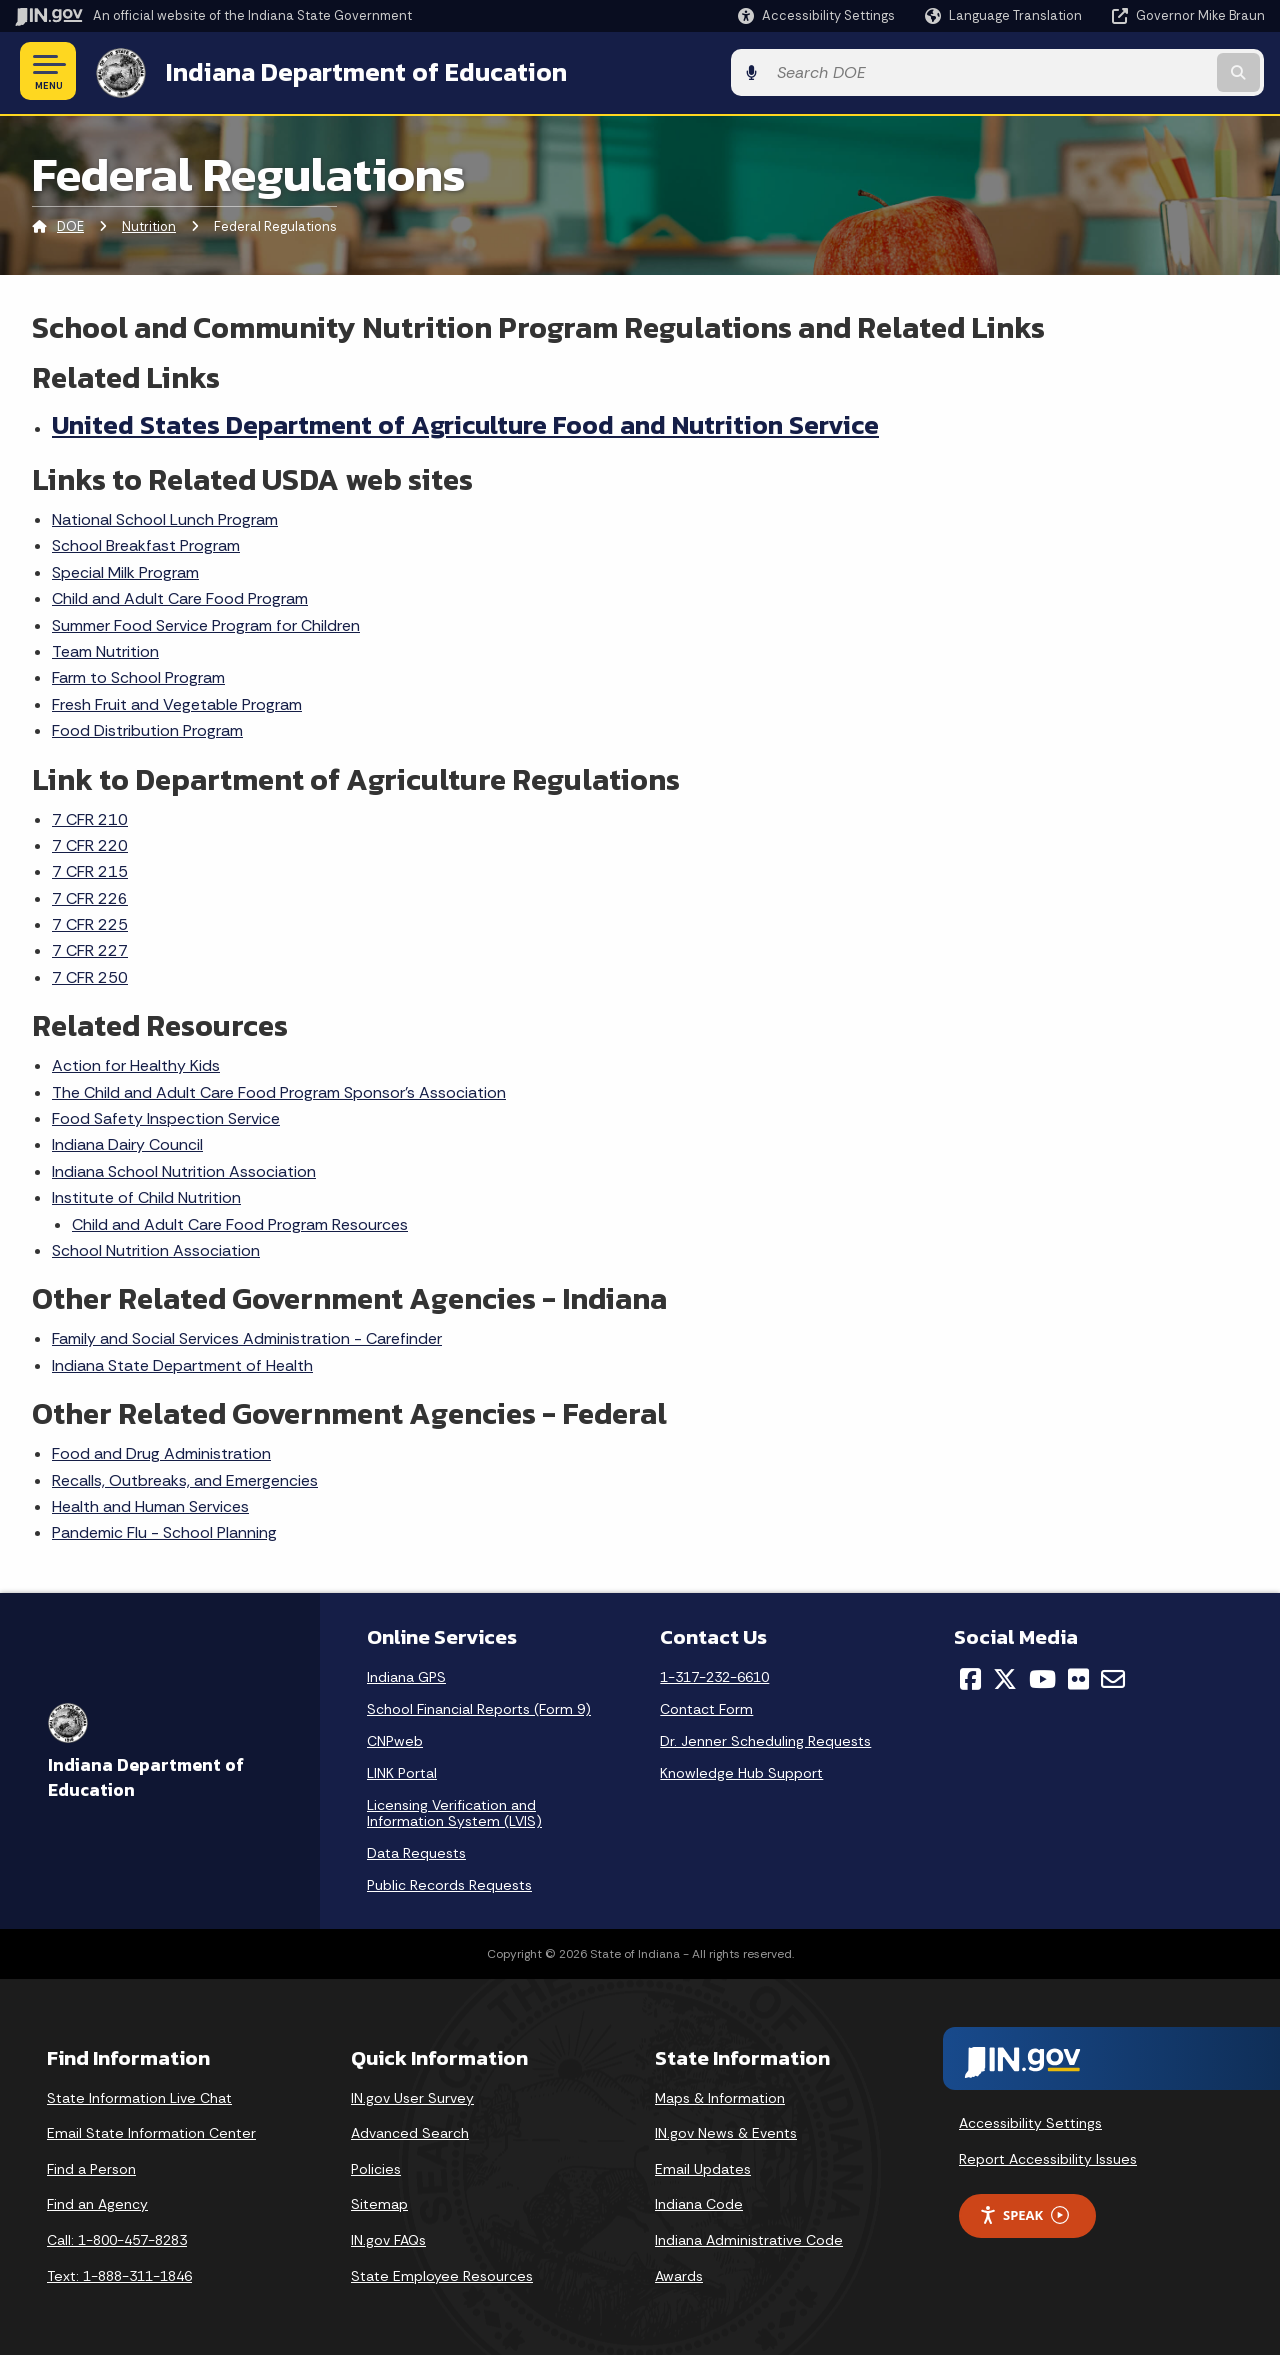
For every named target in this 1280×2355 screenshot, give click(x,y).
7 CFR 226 (90, 895)
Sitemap (379, 2202)
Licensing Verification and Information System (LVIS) (454, 1810)
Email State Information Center (151, 2131)
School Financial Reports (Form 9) (479, 1706)
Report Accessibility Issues (1048, 2156)
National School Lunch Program (165, 516)
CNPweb (395, 1738)
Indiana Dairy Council (127, 1142)
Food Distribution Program (147, 728)
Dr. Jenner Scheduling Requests (765, 1738)
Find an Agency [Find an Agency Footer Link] (97, 2202)
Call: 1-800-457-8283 (117, 2237)
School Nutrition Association (156, 1247)
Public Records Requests (449, 1882)
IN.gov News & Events (726, 2131)
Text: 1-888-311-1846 (119, 2273)
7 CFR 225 (90, 921)
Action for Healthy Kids (136, 1063)
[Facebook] (970, 1676)
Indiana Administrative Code (749, 2237)
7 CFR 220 (90, 842)
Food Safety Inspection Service (166, 1115)
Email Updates (703, 2166)
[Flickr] (1078, 1676)
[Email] (1113, 1676)
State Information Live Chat (139, 2095)
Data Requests (416, 1850)
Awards (679, 2273)
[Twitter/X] (1005, 1676)
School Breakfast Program (146, 543)
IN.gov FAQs (388, 2237)
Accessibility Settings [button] (1030, 2121)
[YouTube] (1042, 1676)
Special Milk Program (125, 569)
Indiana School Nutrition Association (184, 1168)
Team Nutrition (105, 648)
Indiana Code (699, 2202)
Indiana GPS (406, 1674)
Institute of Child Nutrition (146, 1195)
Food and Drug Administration (161, 1451)
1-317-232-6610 (714, 1674)
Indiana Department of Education (362, 71)
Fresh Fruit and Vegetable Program (177, 701)
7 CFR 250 (90, 974)
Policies (376, 2166)
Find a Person (91, 2166)
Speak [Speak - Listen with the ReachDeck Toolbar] (1024, 2212)
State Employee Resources (442, 2273)
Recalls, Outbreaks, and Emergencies (185, 1477)
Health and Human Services (150, 1503)
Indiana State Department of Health (182, 1362)
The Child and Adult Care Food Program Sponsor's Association (279, 1089)
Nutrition (149, 224)
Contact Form (706, 1706)
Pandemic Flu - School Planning (164, 1530)
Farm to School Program (138, 675)
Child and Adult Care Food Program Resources (240, 1221)
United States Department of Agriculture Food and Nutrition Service (465, 421)
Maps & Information (720, 2095)
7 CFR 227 (90, 948)
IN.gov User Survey (412, 2095)
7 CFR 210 (90, 816)
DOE (70, 224)
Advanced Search (410, 2131)
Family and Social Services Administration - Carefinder (247, 1336)
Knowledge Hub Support (741, 1770)
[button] (816, 15)
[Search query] (1122, 71)
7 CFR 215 (90, 869)
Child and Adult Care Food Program (180, 596)
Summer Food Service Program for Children (206, 622)
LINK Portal (402, 1770)
